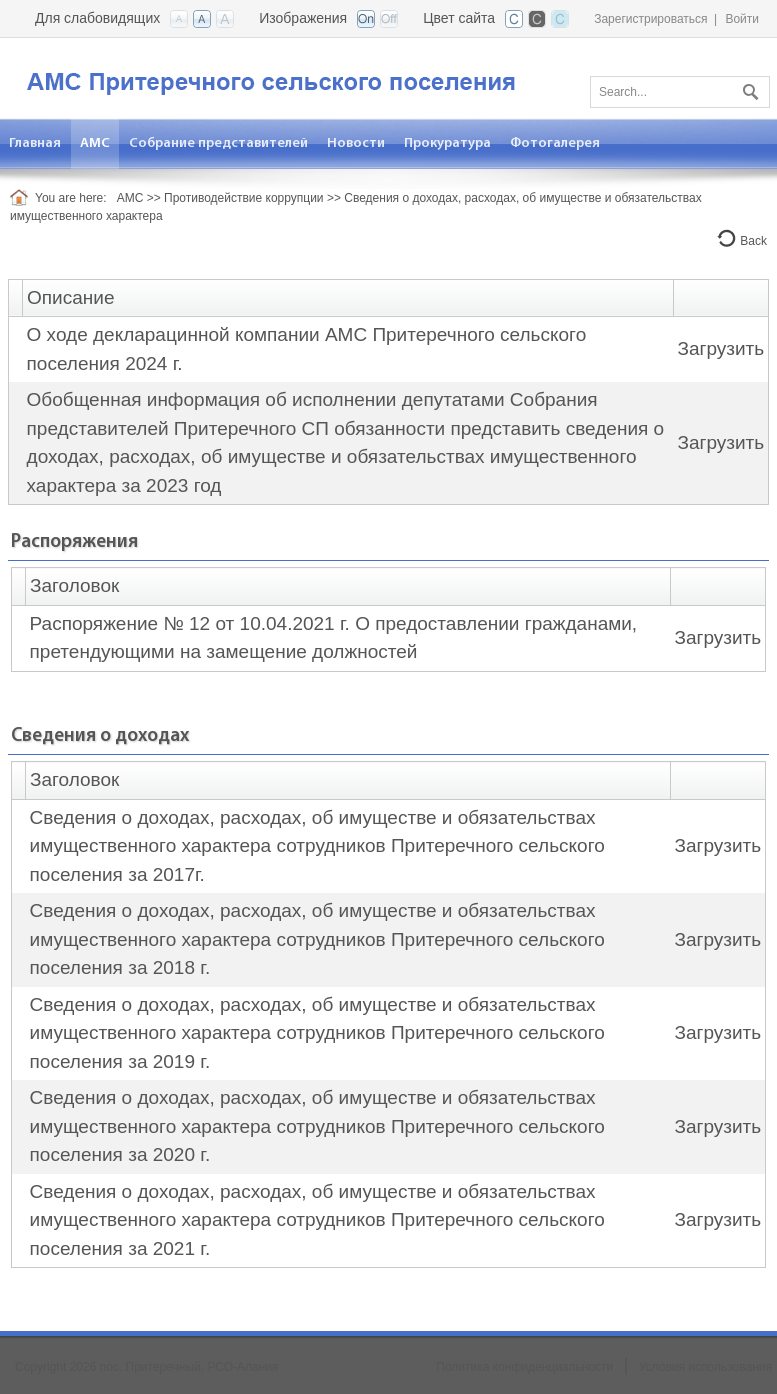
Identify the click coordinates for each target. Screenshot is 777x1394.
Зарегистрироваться (650, 19)
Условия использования (705, 1367)
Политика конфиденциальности (524, 1367)
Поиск (748, 88)
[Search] (680, 92)
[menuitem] (95, 143)
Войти (742, 19)
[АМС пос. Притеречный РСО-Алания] (305, 76)
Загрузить (720, 348)
